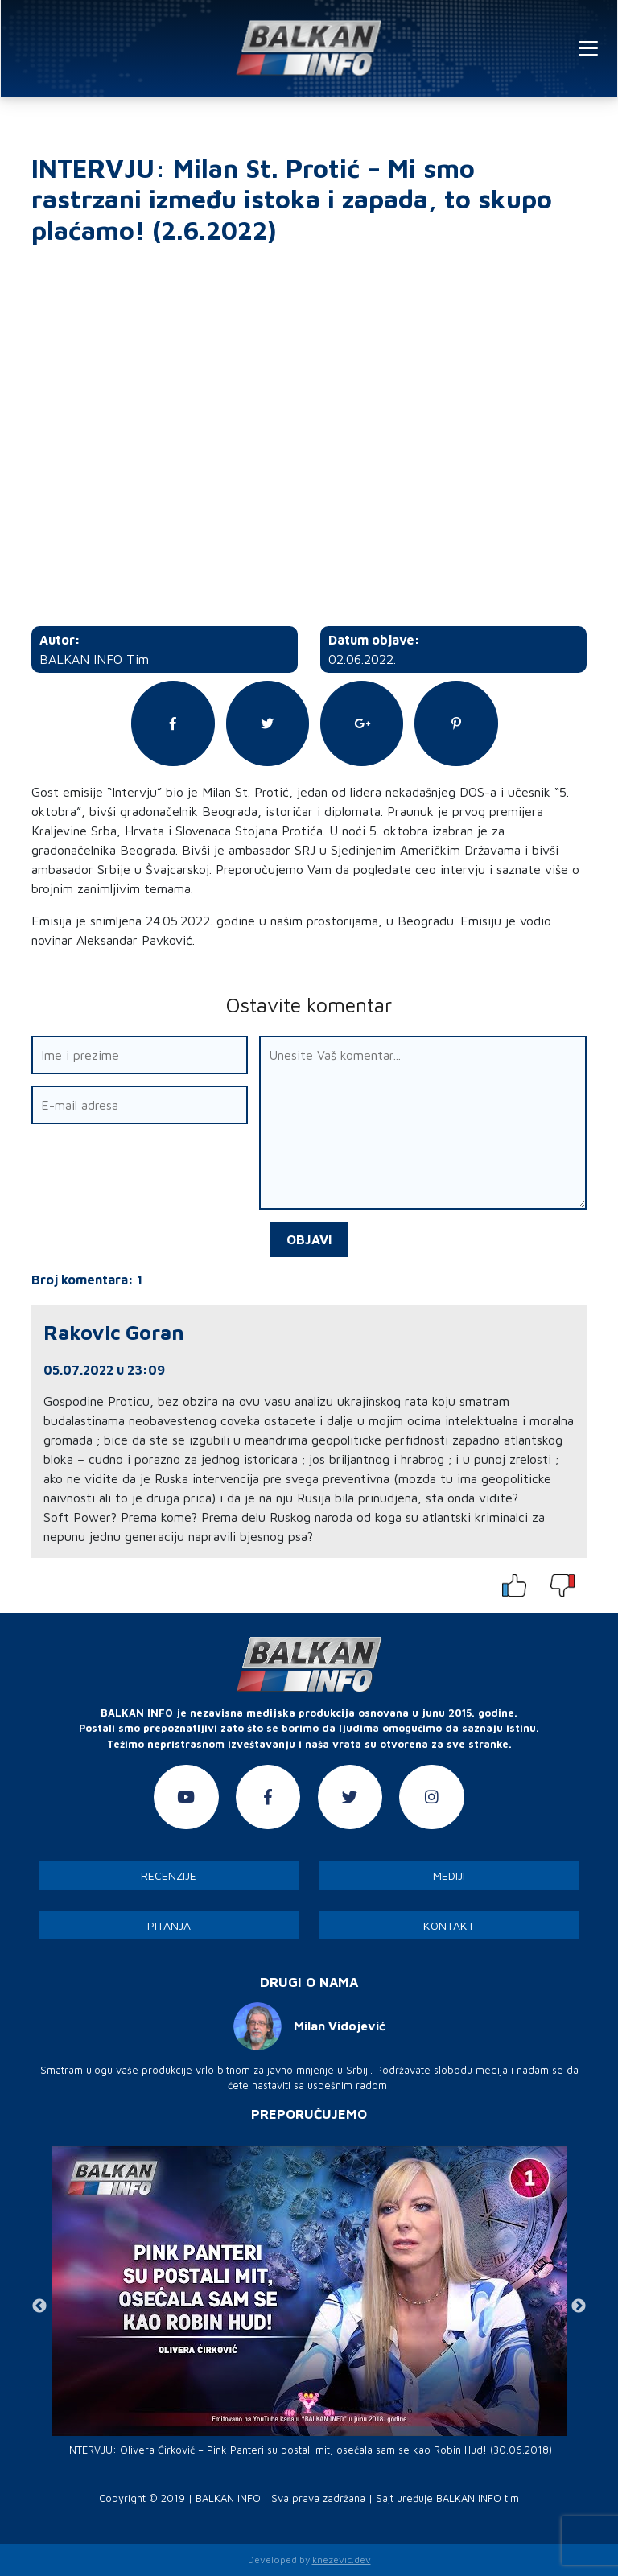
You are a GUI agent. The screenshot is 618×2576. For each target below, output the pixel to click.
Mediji (449, 1875)
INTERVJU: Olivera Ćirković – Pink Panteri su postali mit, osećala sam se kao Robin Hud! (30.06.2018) (309, 2450)
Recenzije (168, 1875)
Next (579, 2306)
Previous (39, 2306)
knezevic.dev (341, 2559)
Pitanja (169, 1925)
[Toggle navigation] (588, 48)
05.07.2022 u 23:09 (104, 1369)
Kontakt (449, 1925)
